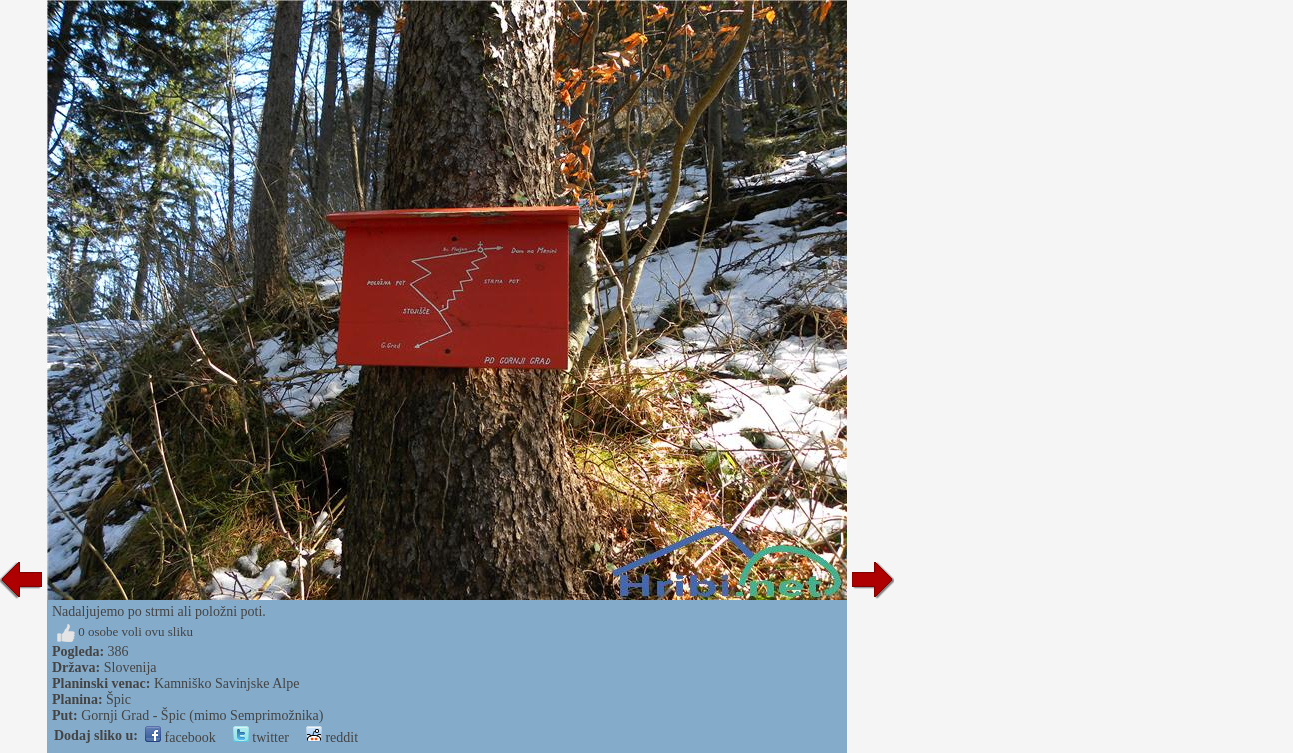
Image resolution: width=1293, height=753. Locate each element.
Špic (118, 699)
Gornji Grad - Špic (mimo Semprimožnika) (202, 715)
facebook (180, 737)
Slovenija (130, 667)
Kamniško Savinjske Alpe (226, 683)
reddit (332, 737)
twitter (261, 737)
